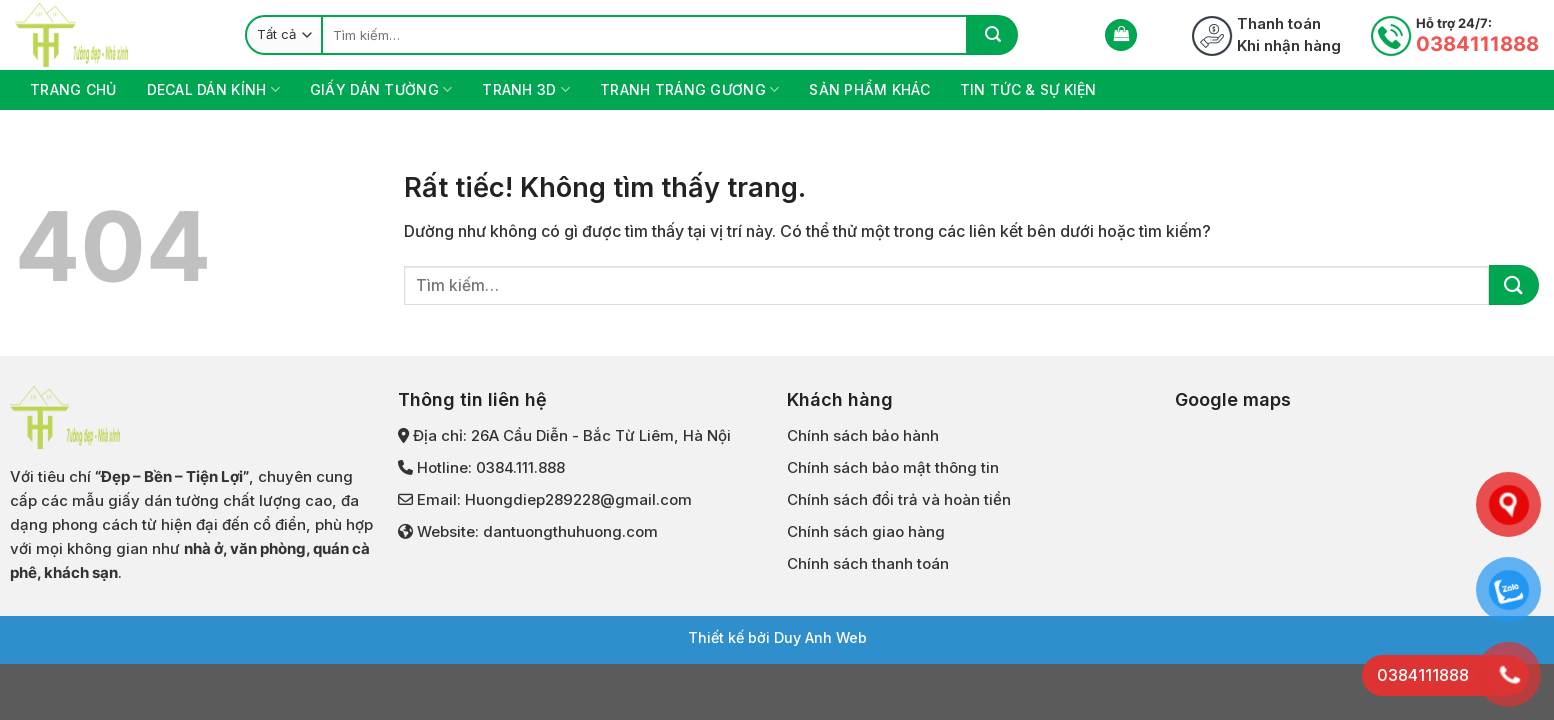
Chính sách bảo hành (863, 435)
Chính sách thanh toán (868, 563)
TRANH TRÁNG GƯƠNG (689, 89)
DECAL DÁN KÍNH (213, 89)
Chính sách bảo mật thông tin (893, 467)
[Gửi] (993, 35)
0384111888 (1477, 44)
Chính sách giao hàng (866, 531)
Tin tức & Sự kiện (1028, 89)
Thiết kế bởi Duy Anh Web (777, 637)
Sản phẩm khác (869, 89)
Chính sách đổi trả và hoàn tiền (899, 499)
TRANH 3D (526, 89)
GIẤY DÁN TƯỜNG (381, 89)
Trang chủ (73, 89)
